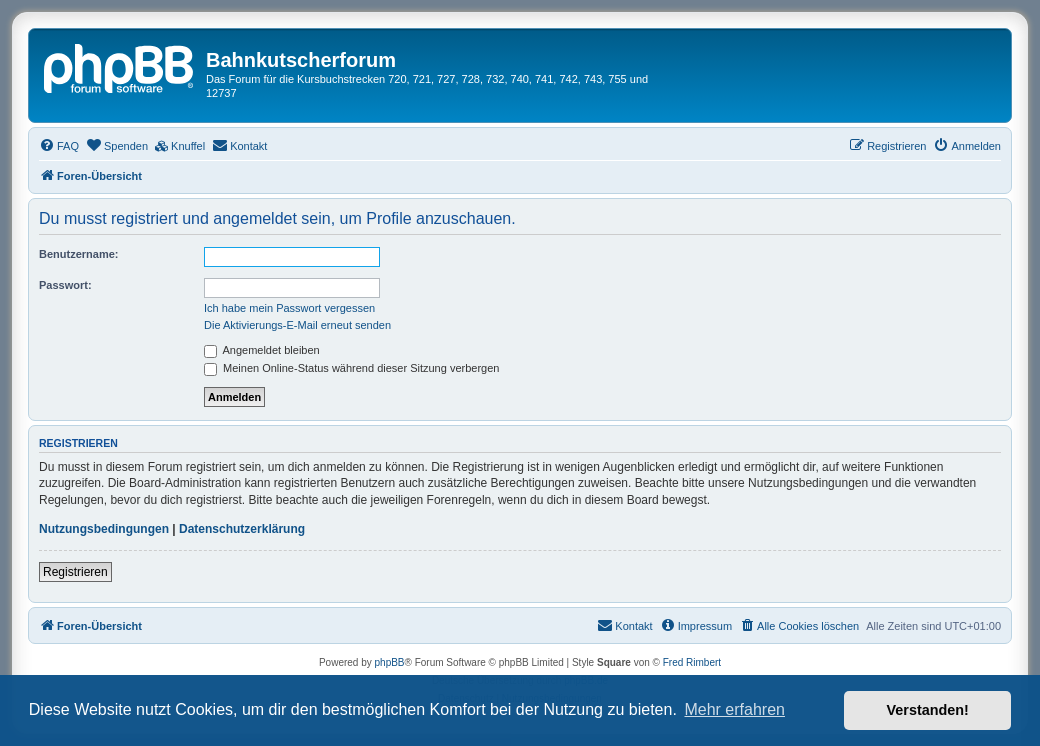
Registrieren (75, 572)
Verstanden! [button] (928, 710)
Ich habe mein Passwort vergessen (289, 308)
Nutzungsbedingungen (104, 529)
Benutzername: (78, 254)
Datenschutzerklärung (242, 529)
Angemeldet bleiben (262, 350)
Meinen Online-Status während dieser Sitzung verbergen (351, 368)
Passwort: (65, 285)
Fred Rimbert (692, 662)
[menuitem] (59, 146)
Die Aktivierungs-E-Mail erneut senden (297, 325)
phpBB (390, 662)
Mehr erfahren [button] (734, 709)
